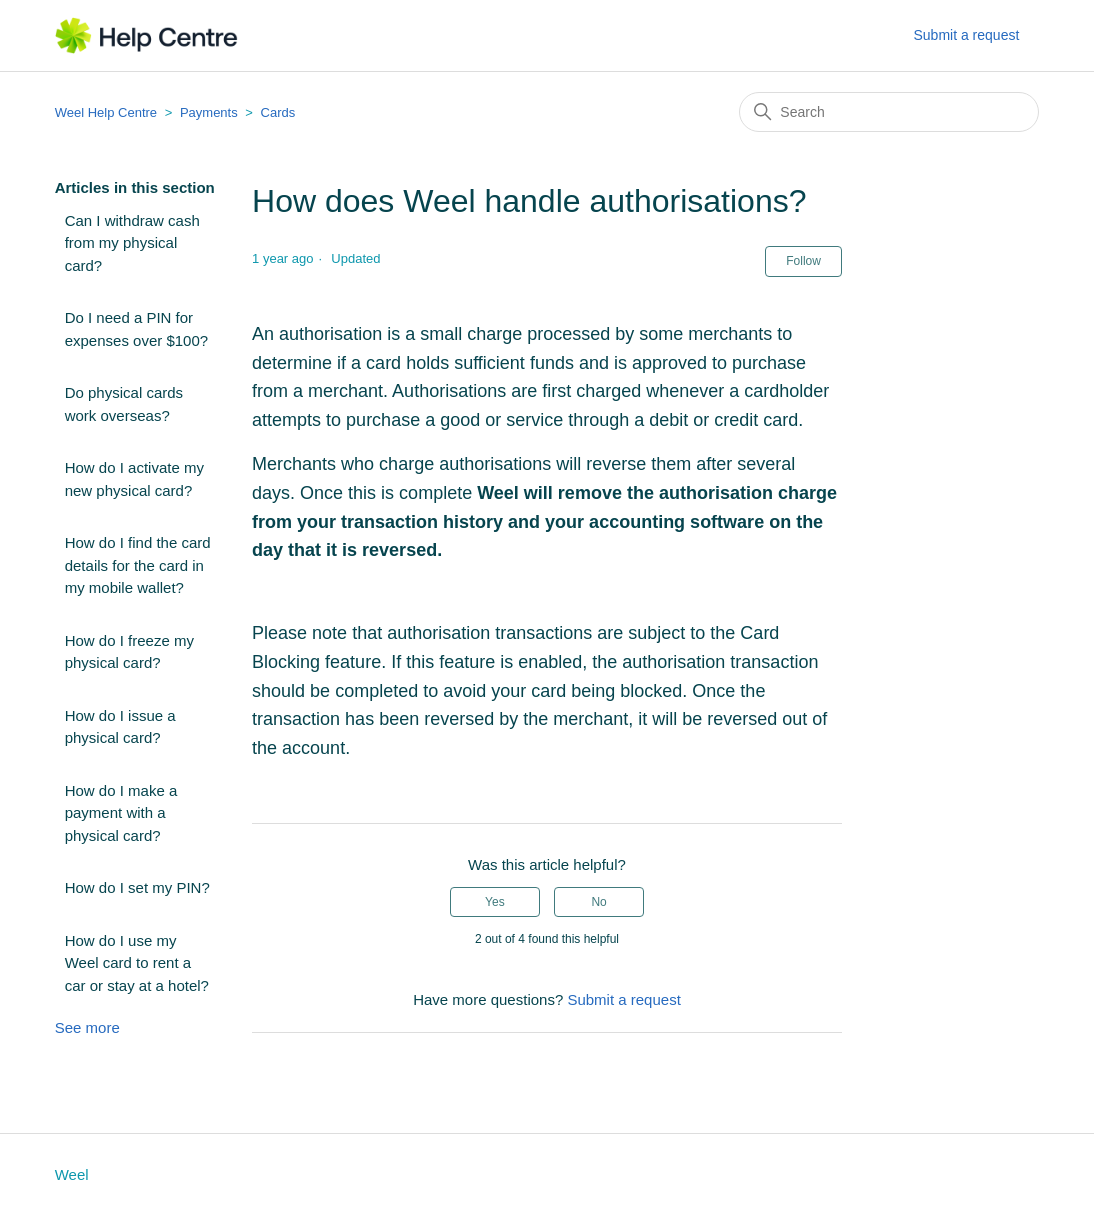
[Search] (889, 112)
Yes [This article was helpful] (495, 902)
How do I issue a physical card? (120, 727)
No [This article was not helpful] (598, 902)
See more (87, 1027)
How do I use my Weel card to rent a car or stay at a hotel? (137, 963)
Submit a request (966, 35)
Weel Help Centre (106, 112)
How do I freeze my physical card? (129, 652)
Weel (72, 1174)
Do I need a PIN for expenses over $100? (136, 329)
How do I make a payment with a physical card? (121, 813)
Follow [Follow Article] (803, 261)
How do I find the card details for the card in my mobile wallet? (138, 565)
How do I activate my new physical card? (134, 479)
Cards (278, 112)
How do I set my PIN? (137, 887)
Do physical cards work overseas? (124, 404)
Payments (209, 112)
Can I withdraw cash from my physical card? (132, 243)
